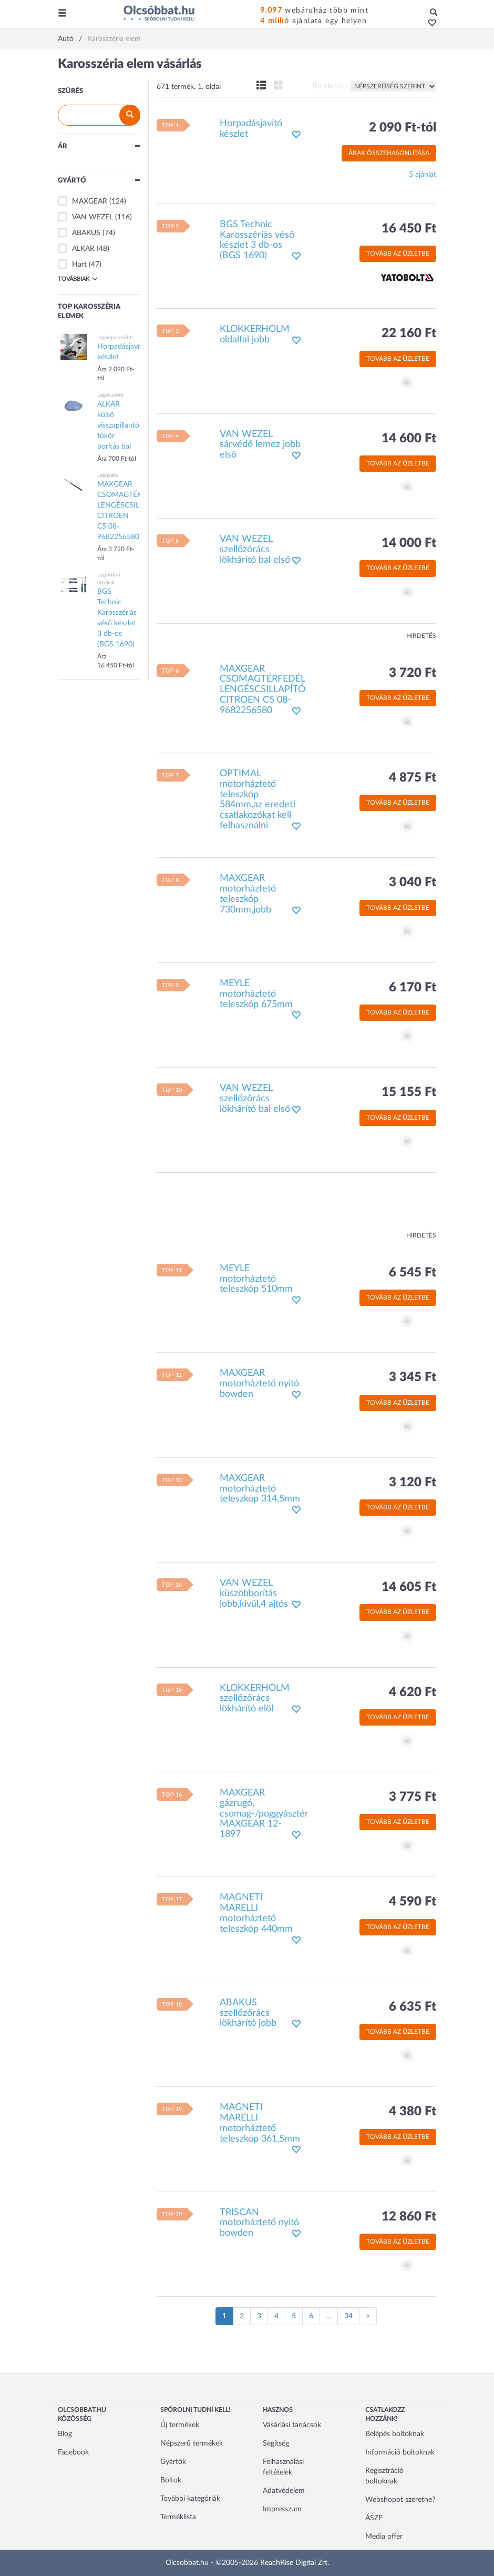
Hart (79, 264)
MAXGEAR (89, 201)
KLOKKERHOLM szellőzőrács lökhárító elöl (255, 1698)
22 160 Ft (409, 333)
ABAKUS (86, 233)
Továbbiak (78, 279)
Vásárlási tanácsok (292, 2425)
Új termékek (179, 2425)
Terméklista (178, 2517)
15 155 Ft (409, 1092)
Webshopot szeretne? (400, 2499)
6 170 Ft (412, 987)
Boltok (170, 2480)
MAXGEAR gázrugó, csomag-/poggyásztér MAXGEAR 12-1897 (264, 1813)
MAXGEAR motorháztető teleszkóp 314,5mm (260, 1489)
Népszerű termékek (191, 2443)
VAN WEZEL (92, 217)
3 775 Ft (412, 1797)
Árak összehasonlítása (388, 153)
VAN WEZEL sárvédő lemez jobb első (260, 445)
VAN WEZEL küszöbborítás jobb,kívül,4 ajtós (254, 1593)
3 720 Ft (412, 673)
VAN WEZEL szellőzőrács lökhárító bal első (255, 549)
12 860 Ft (409, 2216)
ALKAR (83, 248)
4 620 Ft (412, 1692)
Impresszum (282, 2509)
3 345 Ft (412, 1377)
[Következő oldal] (368, 2316)
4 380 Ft (412, 2111)
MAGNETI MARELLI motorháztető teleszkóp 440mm (256, 1913)
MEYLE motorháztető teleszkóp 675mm (256, 994)
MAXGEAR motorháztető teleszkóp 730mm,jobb (248, 894)
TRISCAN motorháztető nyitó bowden (259, 2223)
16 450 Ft (409, 228)
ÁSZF (374, 2518)
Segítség (276, 2443)
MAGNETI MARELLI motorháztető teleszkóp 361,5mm (260, 2123)
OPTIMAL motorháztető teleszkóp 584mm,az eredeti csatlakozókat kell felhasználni (257, 799)
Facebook (73, 2452)
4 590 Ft (412, 1901)
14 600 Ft (409, 438)
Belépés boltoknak (394, 2434)
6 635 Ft (412, 2007)
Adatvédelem (284, 2490)
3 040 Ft (412, 882)
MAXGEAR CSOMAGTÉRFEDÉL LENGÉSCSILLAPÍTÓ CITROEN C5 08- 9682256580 (262, 689)
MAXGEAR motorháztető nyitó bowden (259, 1383)
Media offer (384, 2536)
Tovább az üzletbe (397, 253)
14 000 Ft (409, 543)
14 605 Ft (409, 1587)
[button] (429, 23)
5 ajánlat (422, 174)
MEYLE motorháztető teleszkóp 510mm (256, 1279)
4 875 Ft (412, 778)
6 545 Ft (412, 1272)
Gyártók (173, 2462)
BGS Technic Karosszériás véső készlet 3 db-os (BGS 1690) (257, 240)
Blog (65, 2434)
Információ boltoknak (400, 2452)
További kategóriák (190, 2498)
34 (348, 2316)
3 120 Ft (412, 1482)
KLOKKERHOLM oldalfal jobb (255, 334)
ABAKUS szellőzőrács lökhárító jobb (248, 2013)
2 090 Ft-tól (402, 127)
